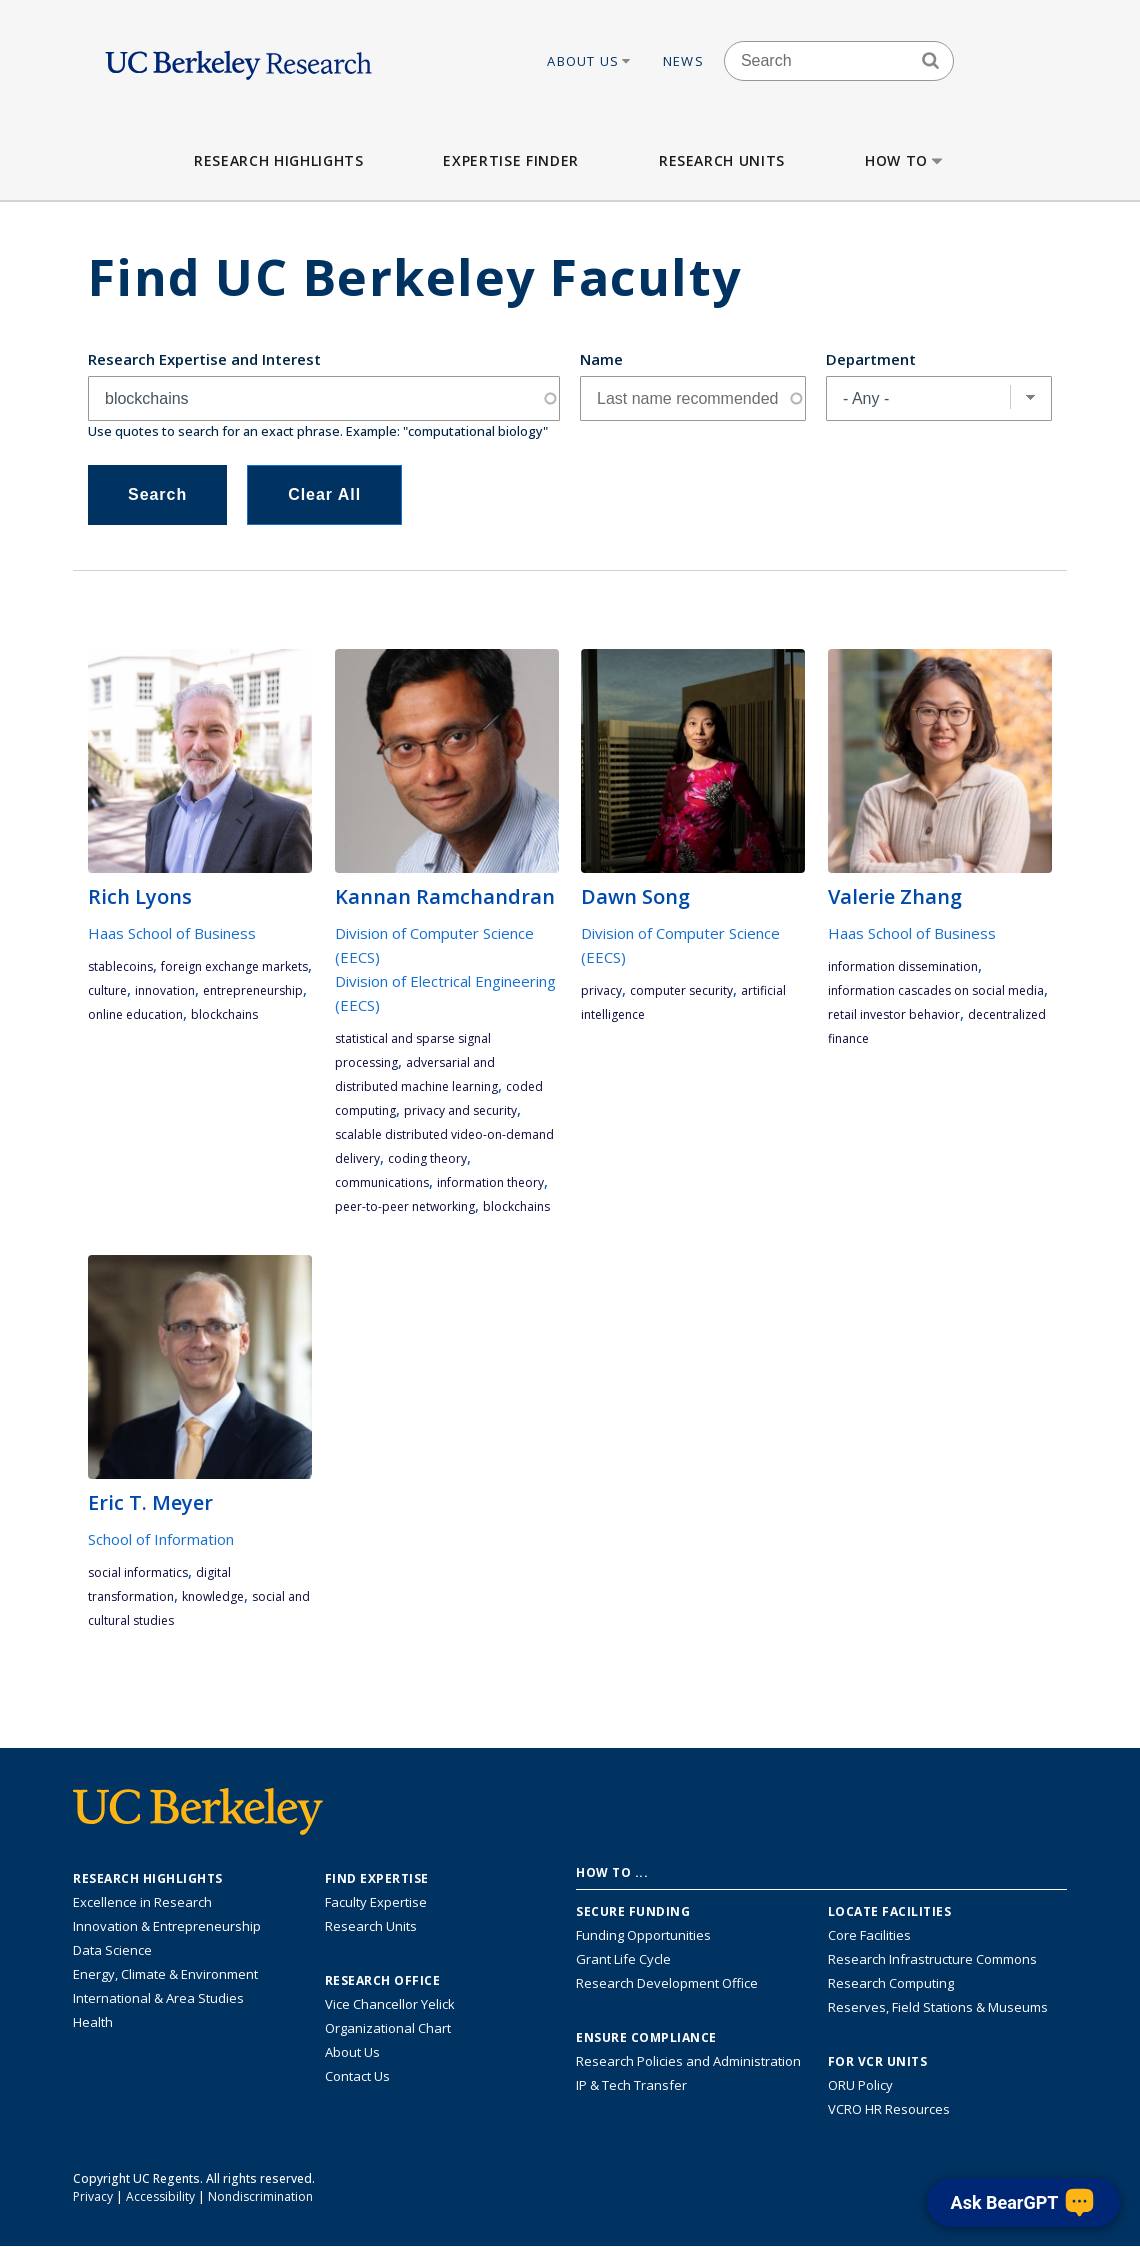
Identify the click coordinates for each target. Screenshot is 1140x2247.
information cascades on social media (936, 990)
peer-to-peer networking (405, 1206)
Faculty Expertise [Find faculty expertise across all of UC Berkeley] (376, 1902)
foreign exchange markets (234, 966)
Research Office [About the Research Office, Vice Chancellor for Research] (383, 1981)
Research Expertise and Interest (204, 359)
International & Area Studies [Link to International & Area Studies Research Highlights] (158, 1998)
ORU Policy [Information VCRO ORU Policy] (860, 2085)
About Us (590, 61)
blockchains (224, 1014)
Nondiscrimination (260, 2196)
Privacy (93, 2196)
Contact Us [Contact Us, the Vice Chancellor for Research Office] (357, 2076)
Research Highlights (278, 160)
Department (871, 359)
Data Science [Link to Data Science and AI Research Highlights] (112, 1950)
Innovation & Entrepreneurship (167, 1926)
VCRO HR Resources (889, 2109)
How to (905, 160)
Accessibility (160, 2196)
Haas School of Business (172, 933)
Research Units (722, 160)
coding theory (427, 1158)
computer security (681, 990)
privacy (601, 990)
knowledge (213, 1596)
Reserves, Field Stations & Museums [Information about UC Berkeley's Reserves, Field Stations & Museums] (938, 2007)
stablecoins (120, 966)
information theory (490, 1182)
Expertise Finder (510, 160)
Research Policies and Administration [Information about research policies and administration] (688, 2061)
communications (382, 1182)
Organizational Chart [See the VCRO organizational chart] (388, 2028)
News (683, 61)
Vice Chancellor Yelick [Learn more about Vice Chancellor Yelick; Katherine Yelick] (390, 2004)
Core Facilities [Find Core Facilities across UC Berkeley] (869, 1935)
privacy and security (460, 1110)
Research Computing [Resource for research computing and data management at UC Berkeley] (891, 1983)
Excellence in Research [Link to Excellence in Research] (142, 1902)
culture (107, 990)
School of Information (161, 1539)
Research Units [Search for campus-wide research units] (371, 1926)
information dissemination (903, 966)
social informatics (138, 1572)
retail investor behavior (894, 1014)
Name (601, 359)
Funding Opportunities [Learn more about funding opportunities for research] (643, 1935)
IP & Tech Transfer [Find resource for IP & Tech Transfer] (631, 2085)
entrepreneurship (253, 990)
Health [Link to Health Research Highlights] (93, 2022)
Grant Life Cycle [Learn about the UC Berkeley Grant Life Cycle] (623, 1959)
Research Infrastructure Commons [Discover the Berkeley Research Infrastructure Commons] (932, 1959)
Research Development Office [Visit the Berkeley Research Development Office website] (667, 1983)
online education (135, 1014)
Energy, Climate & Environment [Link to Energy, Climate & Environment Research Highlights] (165, 1974)
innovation (165, 990)
